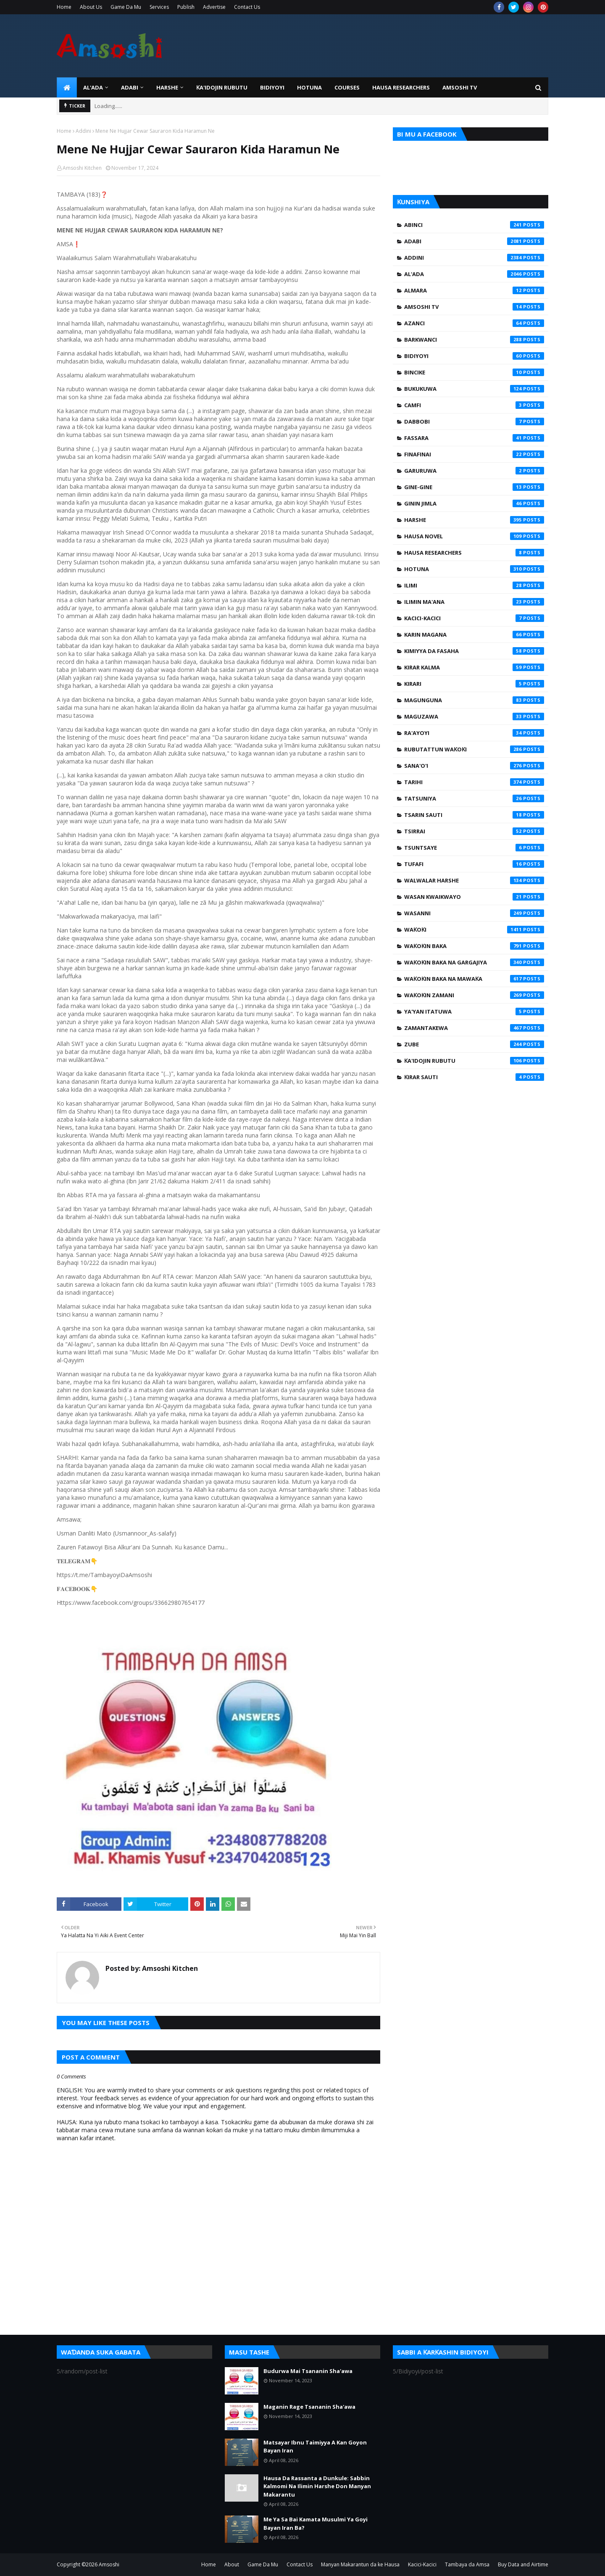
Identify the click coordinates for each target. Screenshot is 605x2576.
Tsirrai (474, 831)
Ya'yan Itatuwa (474, 1011)
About (231, 2564)
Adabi (474, 241)
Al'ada (474, 274)
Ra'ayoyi (474, 733)
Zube (474, 1044)
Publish (186, 7)
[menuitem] (67, 87)
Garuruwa (474, 470)
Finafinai (474, 454)
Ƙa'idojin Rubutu (474, 1060)
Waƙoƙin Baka (474, 946)
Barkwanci (474, 339)
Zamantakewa (474, 1028)
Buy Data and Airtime (523, 2564)
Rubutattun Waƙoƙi (474, 749)
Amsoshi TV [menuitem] (459, 87)
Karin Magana (474, 634)
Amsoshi (109, 2564)
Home (64, 7)
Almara (474, 290)
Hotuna (474, 569)
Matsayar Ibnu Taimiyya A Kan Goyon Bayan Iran (315, 2447)
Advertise (214, 7)
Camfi (474, 405)
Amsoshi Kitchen (82, 167)
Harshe (474, 520)
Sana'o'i (474, 765)
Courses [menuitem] (347, 87)
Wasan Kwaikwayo (474, 897)
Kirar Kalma (474, 667)
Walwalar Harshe (474, 880)
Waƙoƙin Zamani (474, 995)
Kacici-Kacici (474, 618)
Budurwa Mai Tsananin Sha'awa (307, 2371)
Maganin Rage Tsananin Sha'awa (309, 2406)
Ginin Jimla (474, 503)
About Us (91, 7)
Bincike (474, 372)
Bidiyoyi (474, 356)
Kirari (474, 683)
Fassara (474, 438)
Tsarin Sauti (474, 815)
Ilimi (474, 585)
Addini (83, 130)
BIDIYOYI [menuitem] (272, 87)
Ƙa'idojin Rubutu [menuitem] (221, 87)
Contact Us (247, 7)
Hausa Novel (474, 536)
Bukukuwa (474, 388)
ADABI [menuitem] (129, 87)
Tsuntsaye (474, 847)
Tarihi (474, 782)
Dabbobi (474, 421)
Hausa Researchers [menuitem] (401, 87)
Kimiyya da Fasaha (474, 651)
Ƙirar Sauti (474, 1077)
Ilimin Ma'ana (474, 602)
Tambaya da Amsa (467, 2564)
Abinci (474, 225)
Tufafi (474, 864)
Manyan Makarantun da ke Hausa (360, 2564)
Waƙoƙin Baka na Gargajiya (474, 962)
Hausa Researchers (474, 552)
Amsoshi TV (474, 307)
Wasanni (474, 913)
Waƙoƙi (474, 929)
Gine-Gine (474, 487)
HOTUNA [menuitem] (309, 87)
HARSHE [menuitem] (167, 87)
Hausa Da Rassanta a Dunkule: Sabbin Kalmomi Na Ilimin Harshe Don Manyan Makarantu (317, 2486)
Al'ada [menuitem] (93, 87)
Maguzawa (474, 716)
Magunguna (474, 700)
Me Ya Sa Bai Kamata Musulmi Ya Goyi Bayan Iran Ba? (315, 2523)
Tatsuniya (474, 798)
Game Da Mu (125, 7)
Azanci (474, 323)
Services (159, 7)
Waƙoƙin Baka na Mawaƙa (474, 978)
